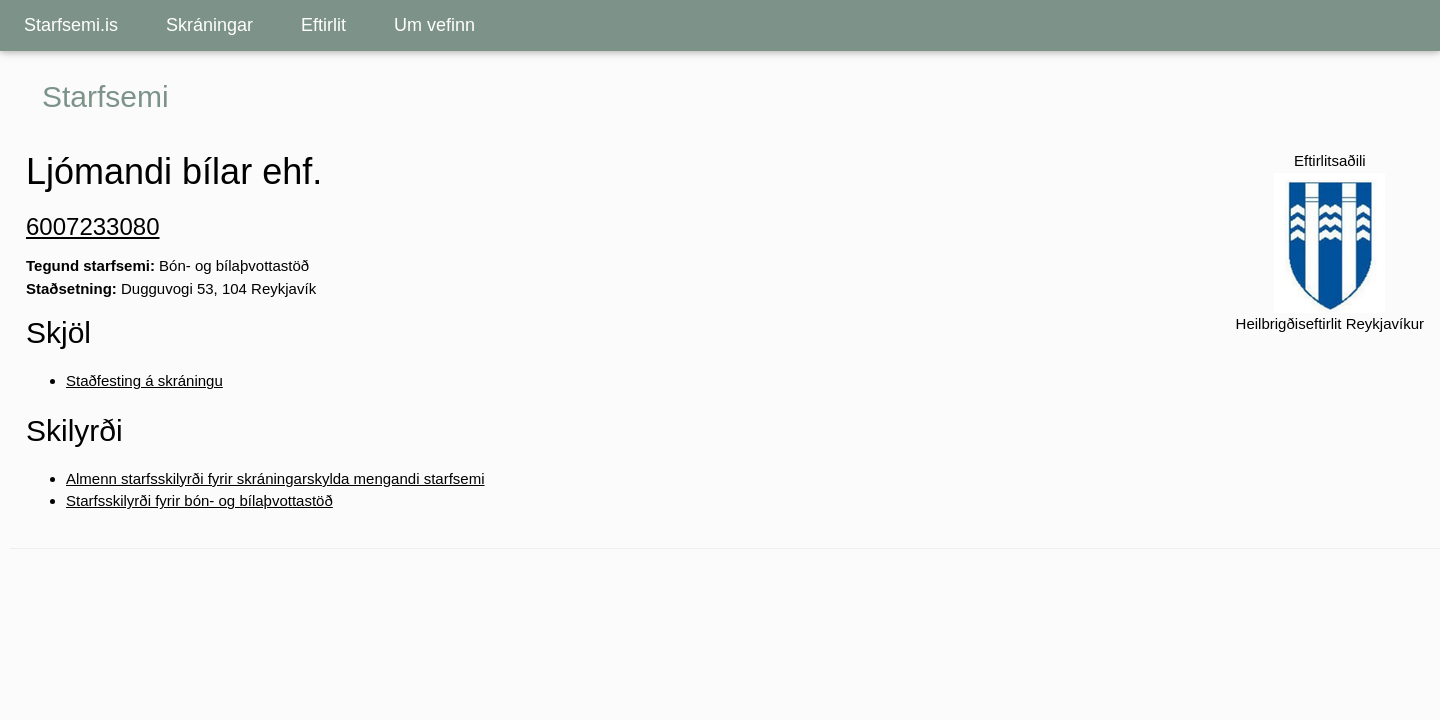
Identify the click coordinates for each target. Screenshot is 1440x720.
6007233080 (92, 226)
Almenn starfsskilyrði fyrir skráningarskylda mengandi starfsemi (275, 478)
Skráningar (209, 25)
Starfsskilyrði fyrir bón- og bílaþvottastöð (199, 500)
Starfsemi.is (71, 25)
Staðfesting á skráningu (144, 380)
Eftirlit (323, 25)
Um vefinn (434, 25)
